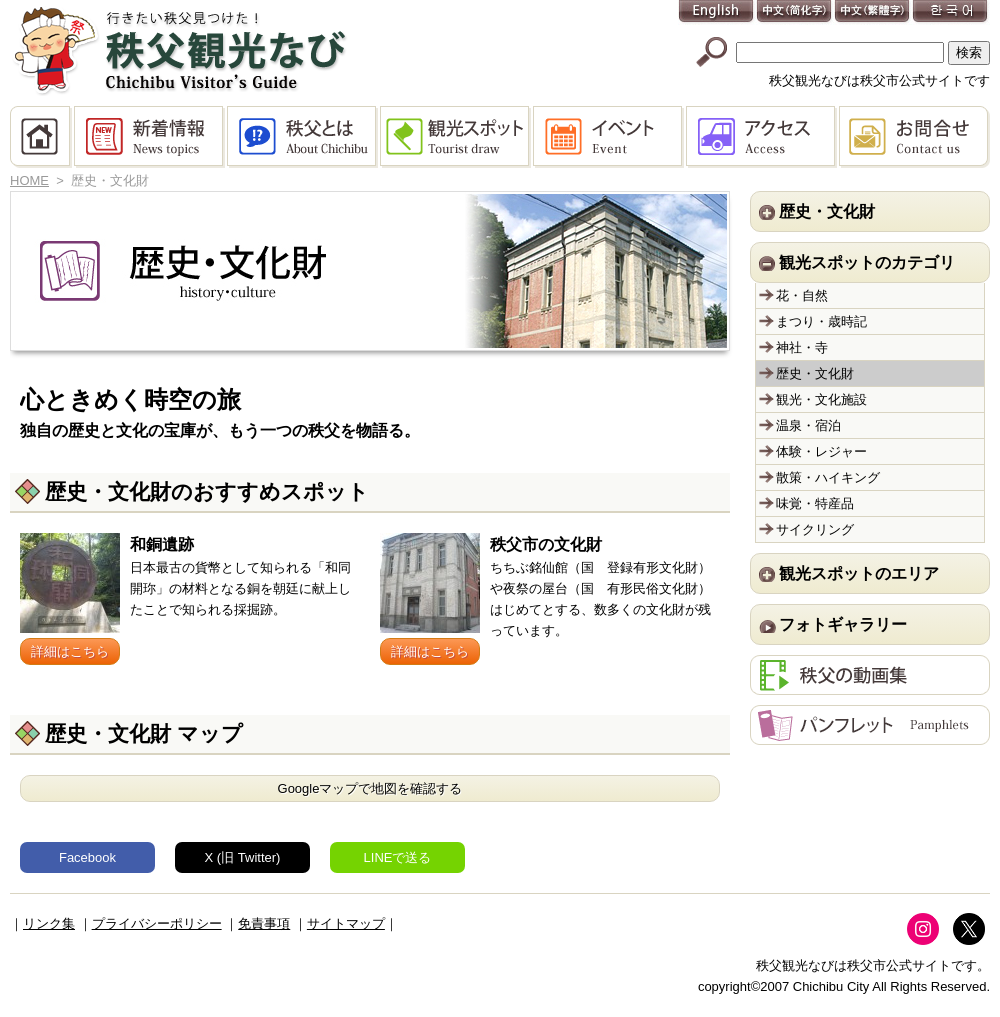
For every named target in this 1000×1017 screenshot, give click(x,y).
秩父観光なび (180, 51)
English (717, 12)
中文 (795, 12)
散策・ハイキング (828, 477)
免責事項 (264, 923)
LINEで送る (398, 857)
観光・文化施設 (821, 399)
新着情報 (150, 137)
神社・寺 (802, 347)
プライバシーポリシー (157, 923)
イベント (609, 137)
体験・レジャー (821, 451)
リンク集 (49, 923)
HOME (42, 137)
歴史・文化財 (815, 373)
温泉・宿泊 (808, 425)
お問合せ (914, 137)
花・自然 (802, 295)
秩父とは (303, 137)
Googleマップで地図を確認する (370, 788)
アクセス (762, 137)
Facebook (87, 857)
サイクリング (815, 529)
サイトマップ (346, 923)
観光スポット (456, 137)
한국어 (951, 12)
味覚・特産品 (815, 503)
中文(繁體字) (873, 12)
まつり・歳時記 (821, 321)
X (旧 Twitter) (243, 857)
